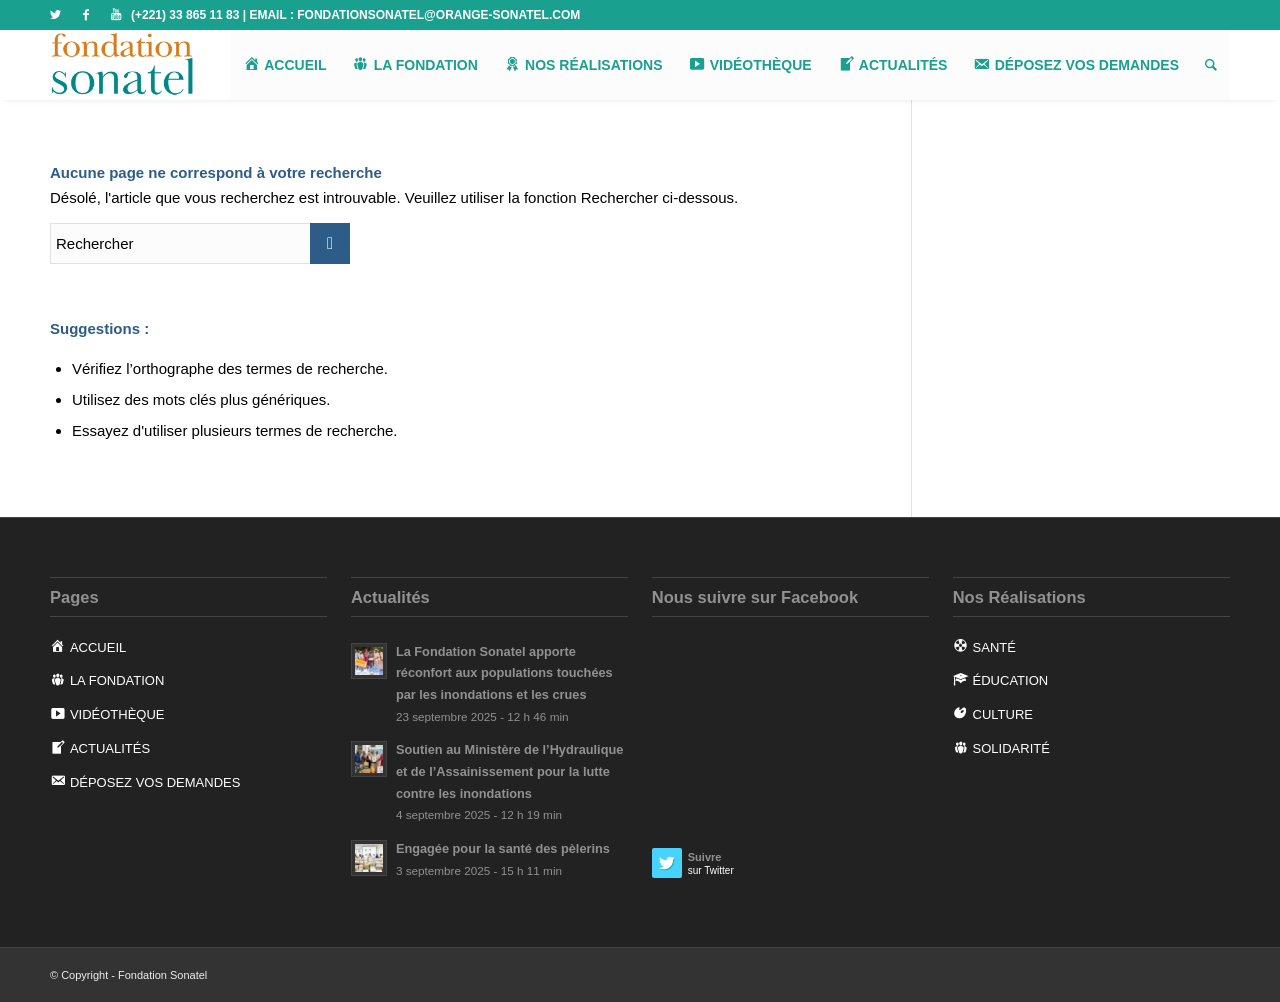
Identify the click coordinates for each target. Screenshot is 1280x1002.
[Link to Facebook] (85, 15)
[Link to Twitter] (55, 15)
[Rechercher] (1211, 65)
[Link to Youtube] (116, 15)
